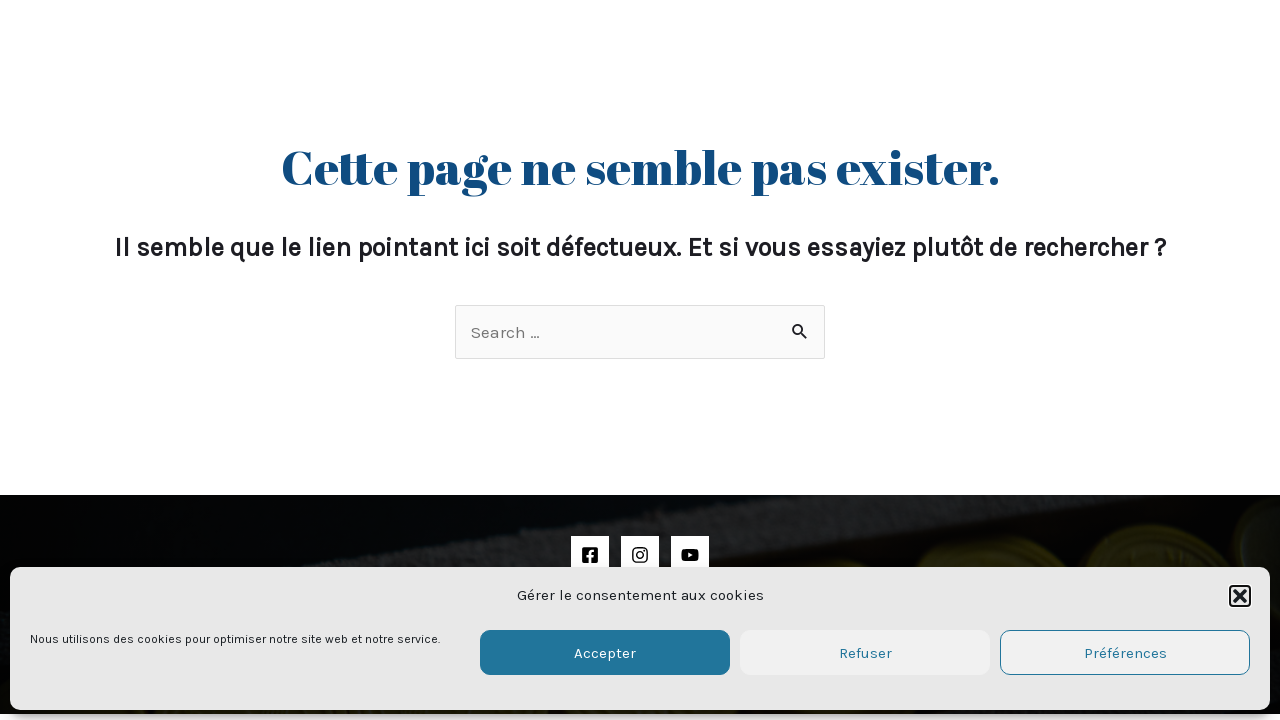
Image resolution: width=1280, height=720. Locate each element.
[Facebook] (590, 555)
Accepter (605, 653)
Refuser (865, 653)
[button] (1240, 596)
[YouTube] (690, 555)
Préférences (1125, 653)
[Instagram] (640, 555)
